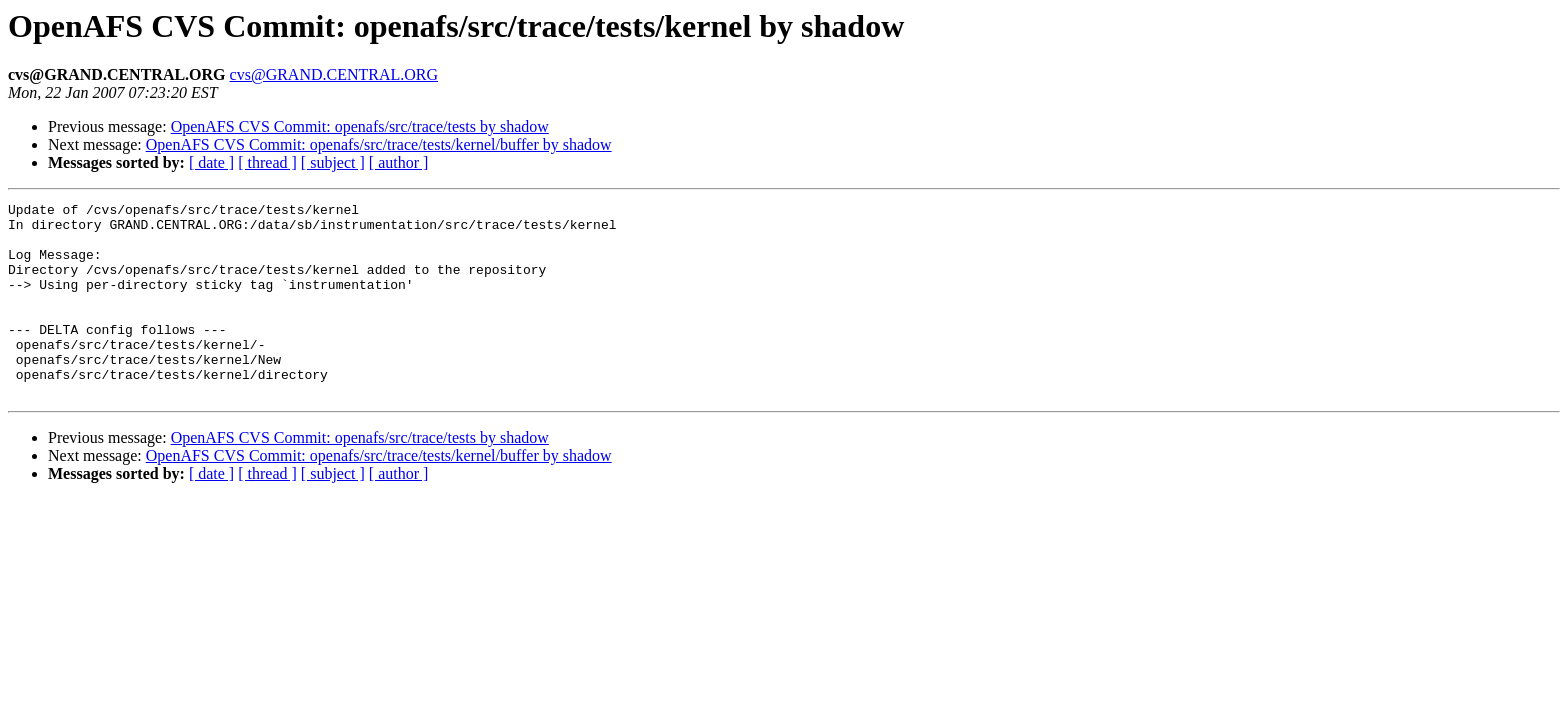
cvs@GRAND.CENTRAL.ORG (334, 74)
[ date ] (211, 162)
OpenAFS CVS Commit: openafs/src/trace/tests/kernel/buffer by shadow (379, 144)
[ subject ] (333, 162)
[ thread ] (267, 162)
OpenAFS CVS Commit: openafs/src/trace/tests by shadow (360, 126)
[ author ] (399, 162)
